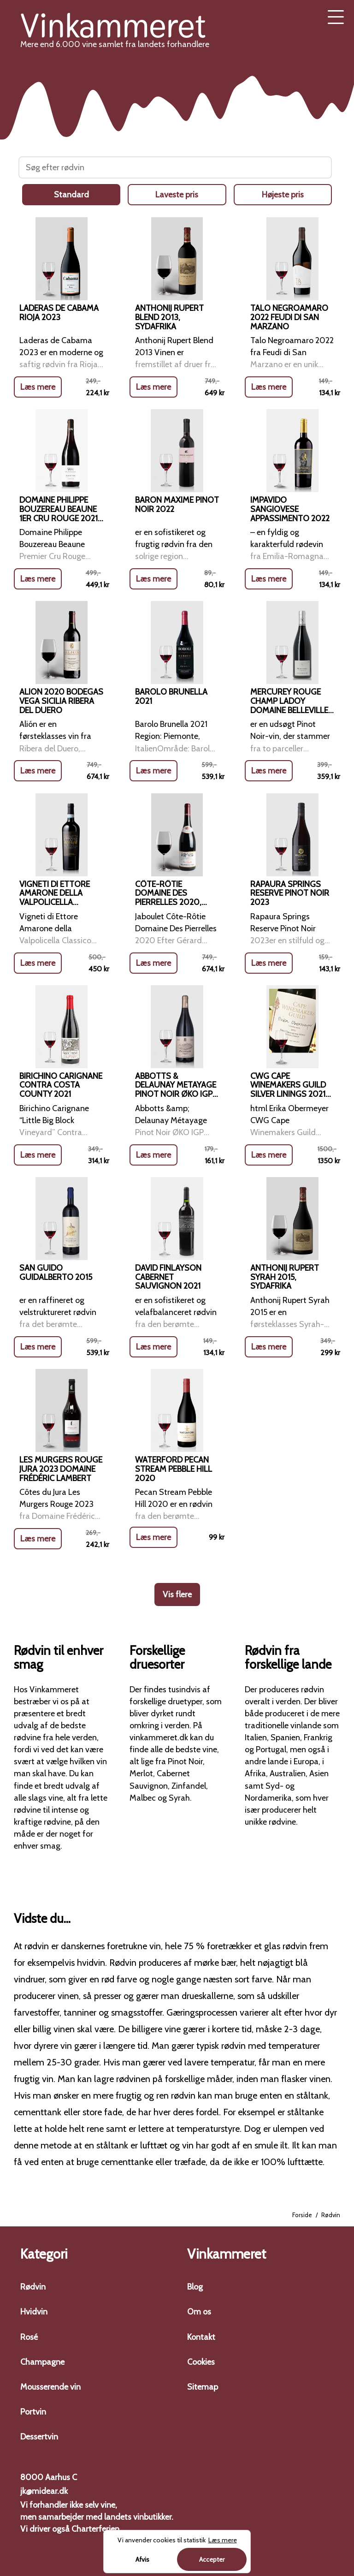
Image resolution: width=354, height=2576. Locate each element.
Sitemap (202, 2387)
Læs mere (37, 388)
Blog (195, 2287)
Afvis (142, 2559)
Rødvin (33, 2287)
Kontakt (201, 2337)
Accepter (211, 2559)
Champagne (42, 2362)
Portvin (33, 2412)
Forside (302, 2215)
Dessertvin (39, 2437)
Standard (71, 195)
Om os (199, 2312)
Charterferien (95, 2529)
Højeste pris (283, 195)
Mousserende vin (50, 2387)
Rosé (29, 2337)
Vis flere (177, 1594)
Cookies (201, 2362)
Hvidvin (33, 2312)
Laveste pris (176, 195)
